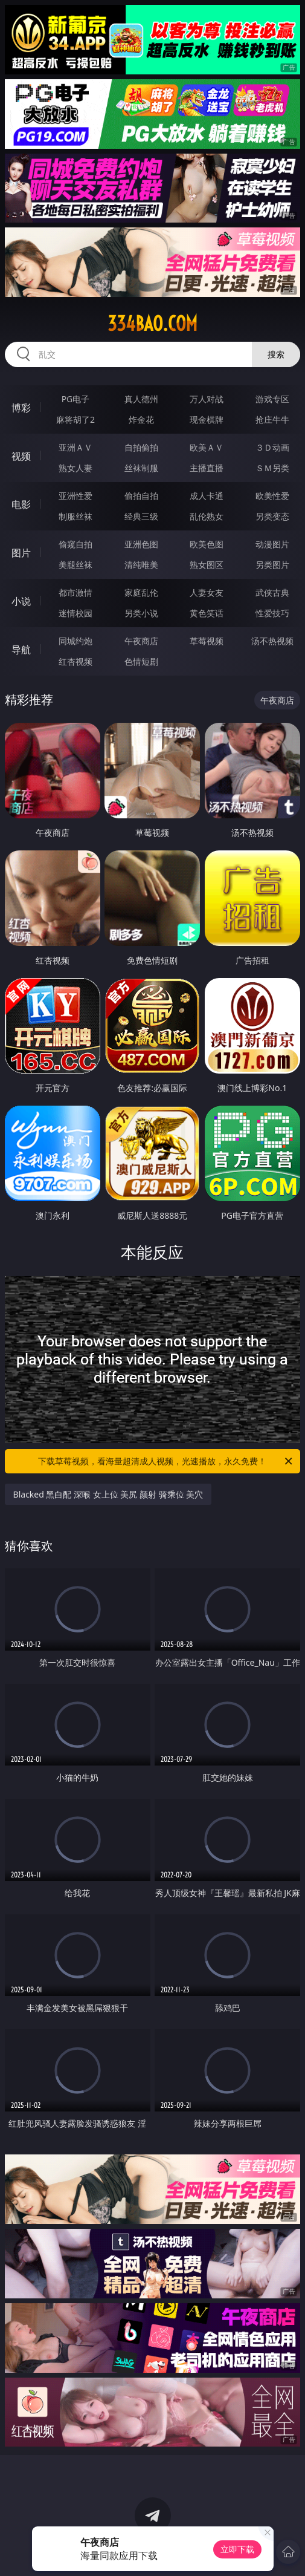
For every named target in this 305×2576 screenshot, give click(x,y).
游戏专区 (272, 399)
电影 (21, 504)
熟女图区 (206, 564)
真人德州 (141, 399)
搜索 (276, 354)
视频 (21, 456)
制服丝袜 (75, 516)
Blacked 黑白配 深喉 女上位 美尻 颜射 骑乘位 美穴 (108, 1494)
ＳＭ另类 (272, 468)
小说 (21, 601)
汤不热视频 (272, 641)
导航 (21, 649)
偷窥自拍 (75, 544)
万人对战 (206, 399)
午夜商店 (141, 641)
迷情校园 (75, 613)
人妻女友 (206, 592)
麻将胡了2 (75, 419)
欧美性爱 (272, 495)
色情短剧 (141, 661)
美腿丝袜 (75, 564)
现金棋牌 (206, 419)
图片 (21, 552)
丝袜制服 (141, 468)
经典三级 (141, 516)
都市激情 (75, 592)
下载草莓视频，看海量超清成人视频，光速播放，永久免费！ (166, 1461)
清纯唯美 (141, 564)
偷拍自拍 (141, 495)
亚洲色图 (141, 544)
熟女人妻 (75, 468)
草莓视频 (206, 641)
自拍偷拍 (141, 447)
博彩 (21, 407)
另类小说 (141, 613)
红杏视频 (75, 661)
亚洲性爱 (75, 495)
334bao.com (152, 323)
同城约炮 (75, 641)
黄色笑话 (206, 613)
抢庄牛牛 (272, 419)
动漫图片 (272, 544)
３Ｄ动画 (272, 447)
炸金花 (141, 419)
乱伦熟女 (206, 516)
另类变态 (272, 516)
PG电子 (76, 399)
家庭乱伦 (141, 592)
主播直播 (206, 468)
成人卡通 (206, 495)
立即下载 (237, 2549)
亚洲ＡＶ (75, 447)
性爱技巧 (272, 613)
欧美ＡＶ (206, 447)
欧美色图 (206, 544)
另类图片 (272, 564)
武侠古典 (272, 592)
